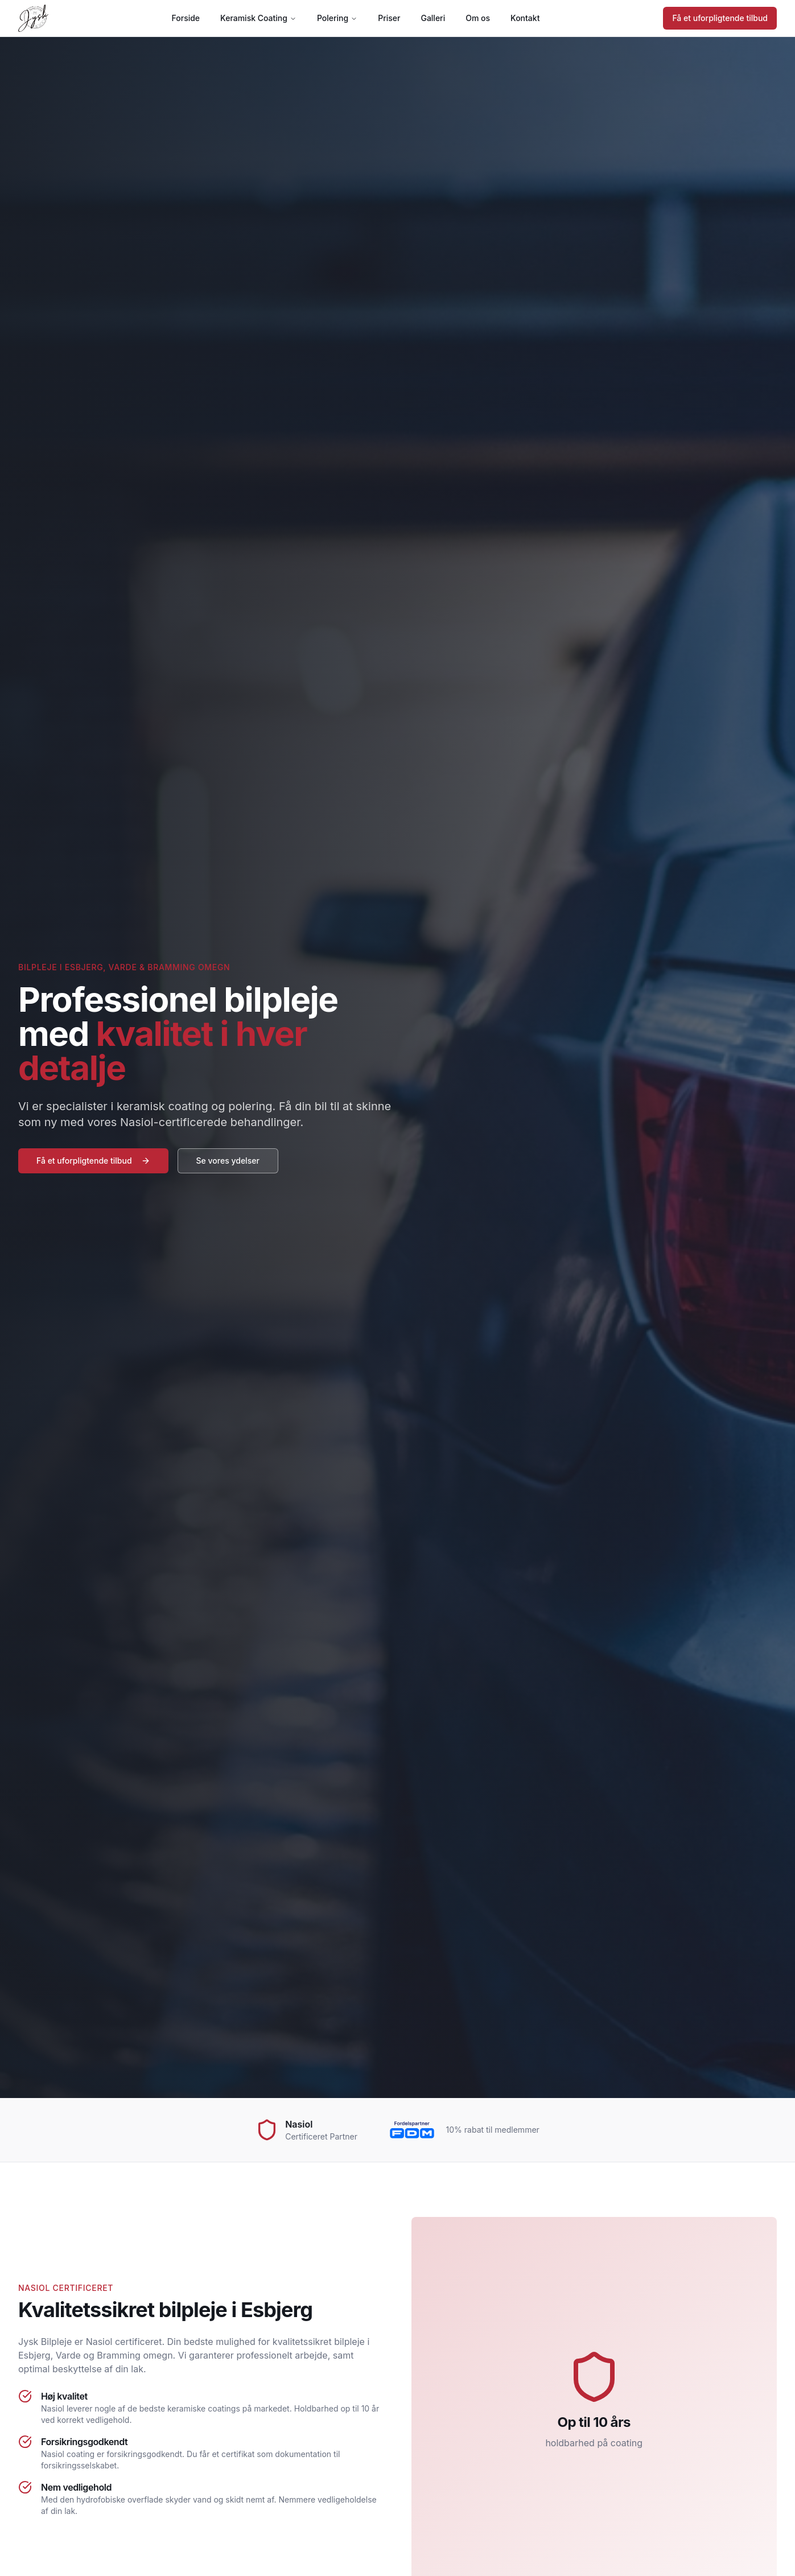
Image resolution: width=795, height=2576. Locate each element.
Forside (186, 18)
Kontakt (524, 18)
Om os (478, 18)
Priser (389, 18)
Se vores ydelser (227, 1160)
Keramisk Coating (258, 18)
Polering (337, 18)
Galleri (433, 18)
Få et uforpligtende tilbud (720, 18)
